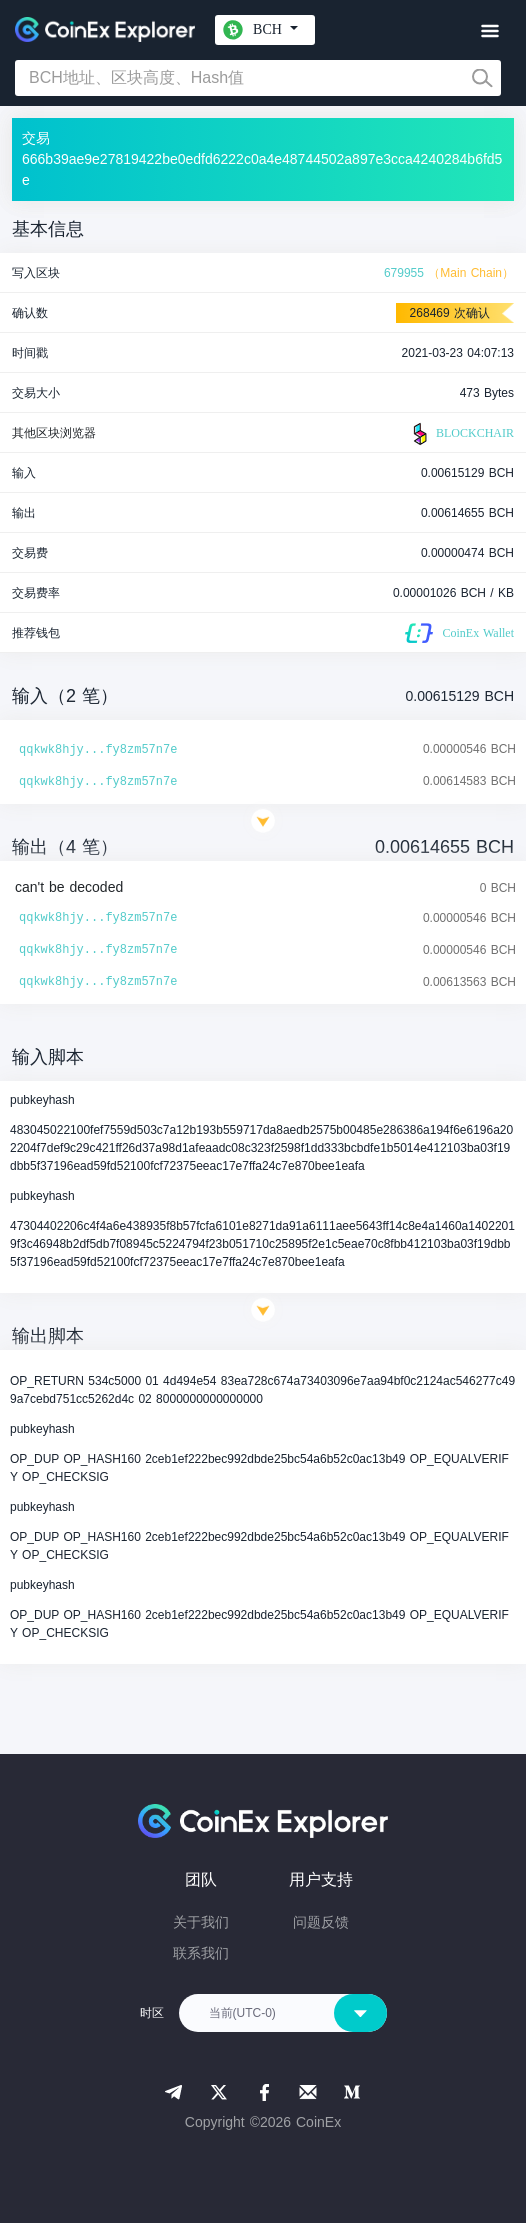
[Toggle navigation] (489, 31)
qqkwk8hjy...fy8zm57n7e (98, 750)
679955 (404, 273)
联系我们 (201, 1953)
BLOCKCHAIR (461, 434)
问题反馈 (321, 1922)
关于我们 (201, 1922)
